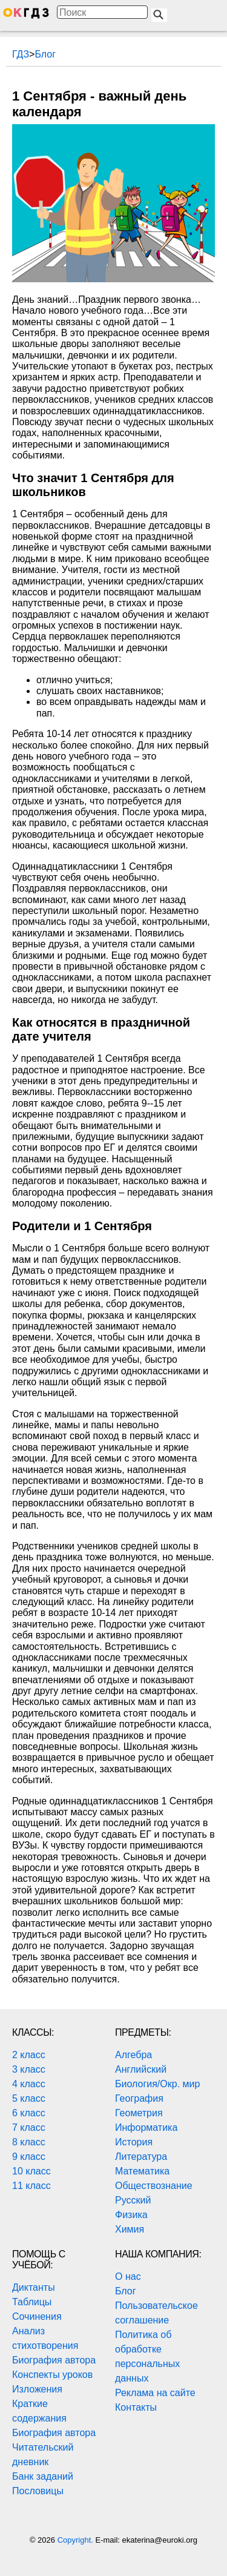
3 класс (28, 2069)
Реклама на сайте (155, 2393)
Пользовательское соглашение (156, 2312)
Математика (142, 2171)
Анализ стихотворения (45, 2338)
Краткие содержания (39, 2411)
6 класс (28, 2113)
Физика (131, 2215)
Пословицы (38, 2491)
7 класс (28, 2127)
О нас (128, 2276)
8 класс (28, 2142)
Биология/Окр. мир (157, 2084)
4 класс (28, 2084)
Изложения (37, 2389)
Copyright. (77, 2540)
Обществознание (153, 2185)
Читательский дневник (42, 2454)
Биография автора (54, 2360)
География (139, 2098)
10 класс (31, 2171)
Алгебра (133, 2055)
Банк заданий (42, 2476)
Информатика (146, 2127)
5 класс (28, 2098)
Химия (129, 2229)
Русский (133, 2200)
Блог (125, 2291)
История (134, 2142)
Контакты (136, 2407)
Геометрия (139, 2113)
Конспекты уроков (52, 2374)
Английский (140, 2069)
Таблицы (31, 2302)
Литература (141, 2156)
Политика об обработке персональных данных (147, 2356)
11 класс (31, 2185)
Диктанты (33, 2287)
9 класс (28, 2156)
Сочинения (37, 2316)
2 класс (28, 2055)
